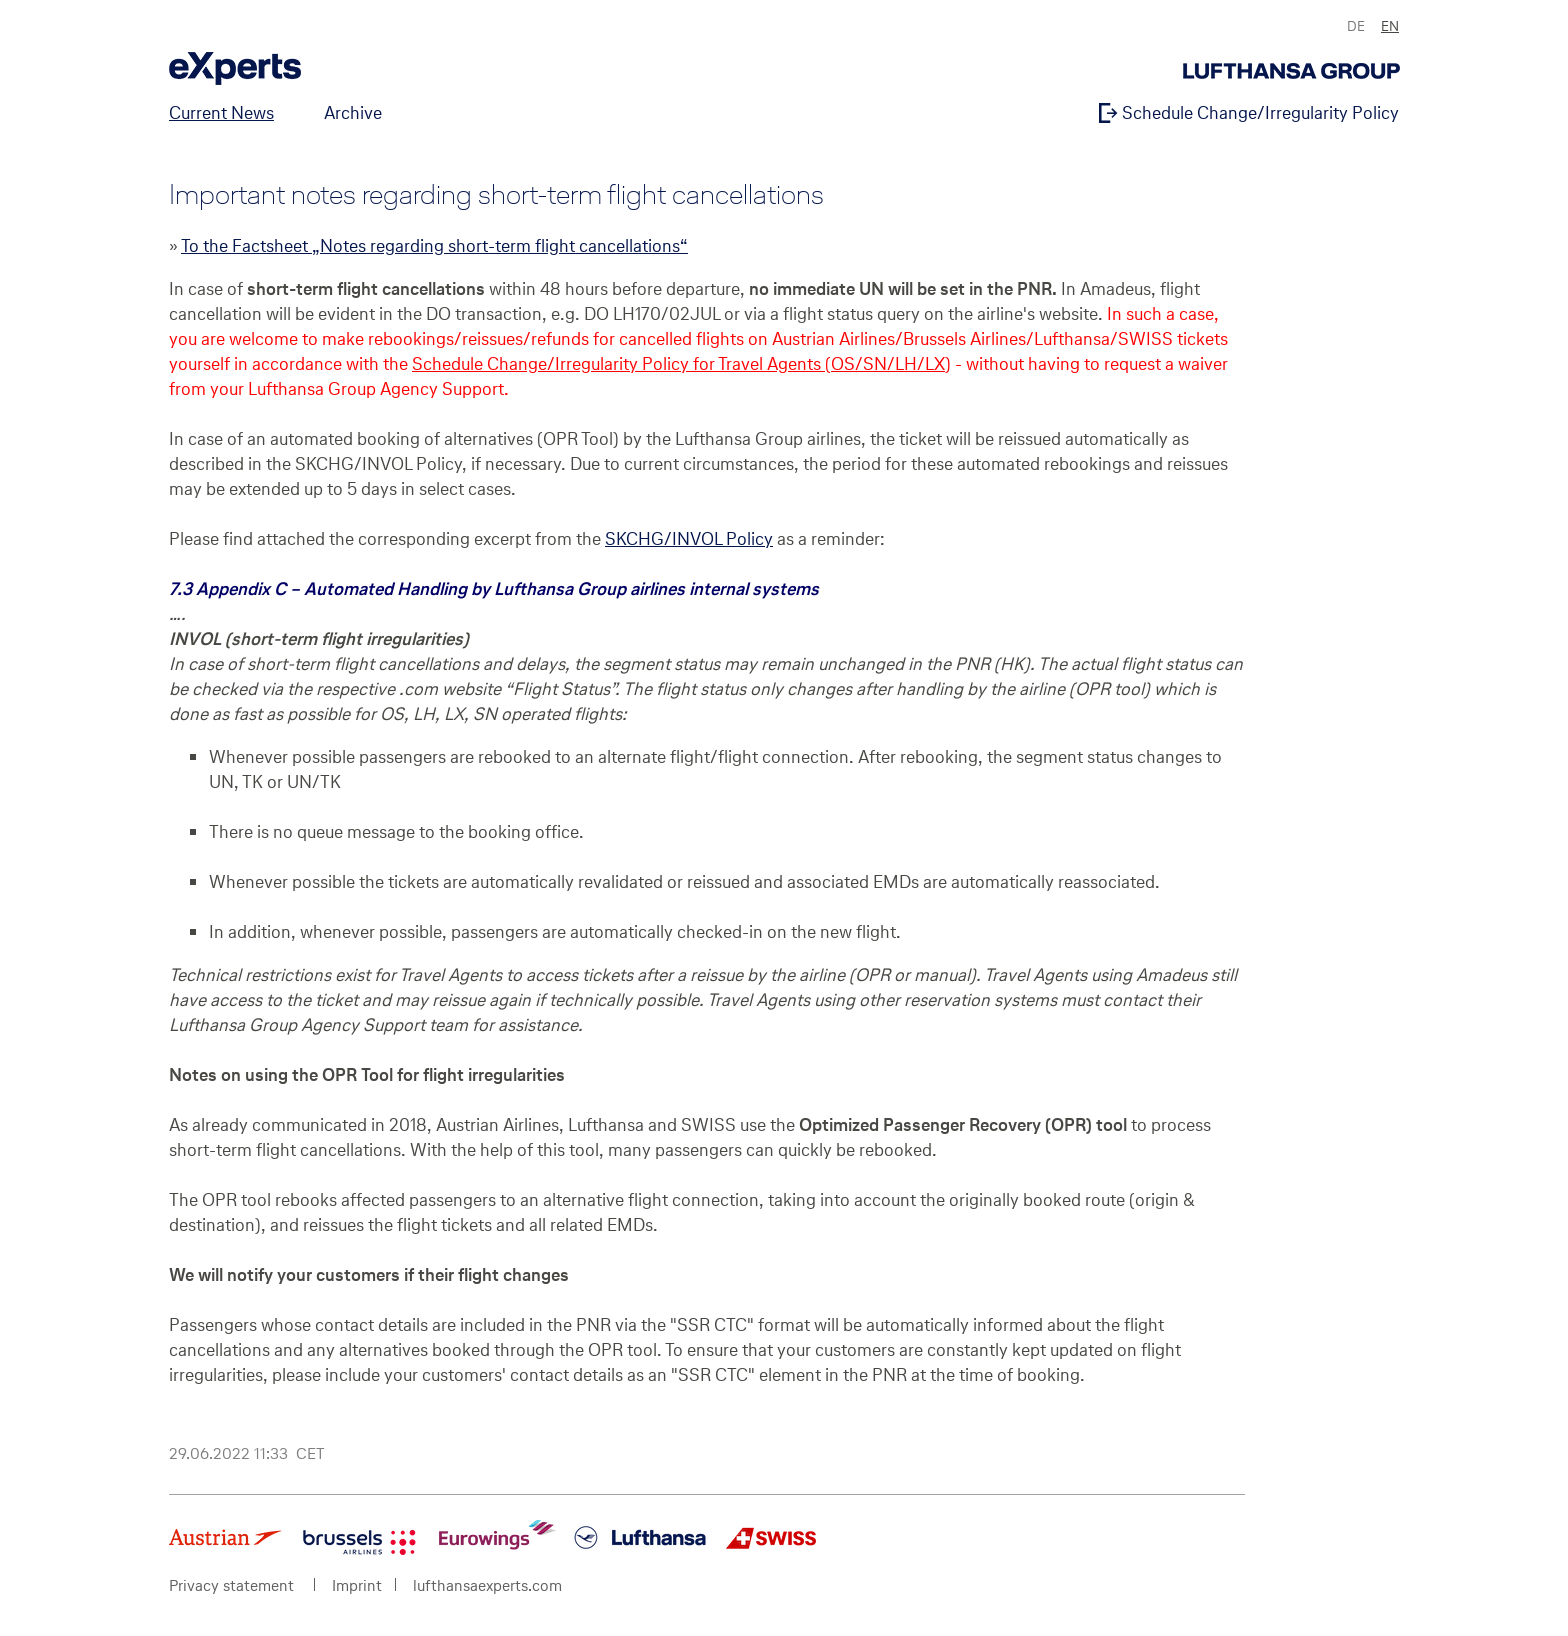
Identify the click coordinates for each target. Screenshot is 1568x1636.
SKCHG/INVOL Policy (689, 538)
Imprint (357, 1585)
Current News (221, 112)
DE (1356, 26)
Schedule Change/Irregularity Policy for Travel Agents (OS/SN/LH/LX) (681, 363)
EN (1390, 26)
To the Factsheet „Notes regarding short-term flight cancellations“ (434, 245)
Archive (353, 112)
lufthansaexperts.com (487, 1585)
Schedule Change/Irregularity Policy (1258, 112)
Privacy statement (231, 1585)
